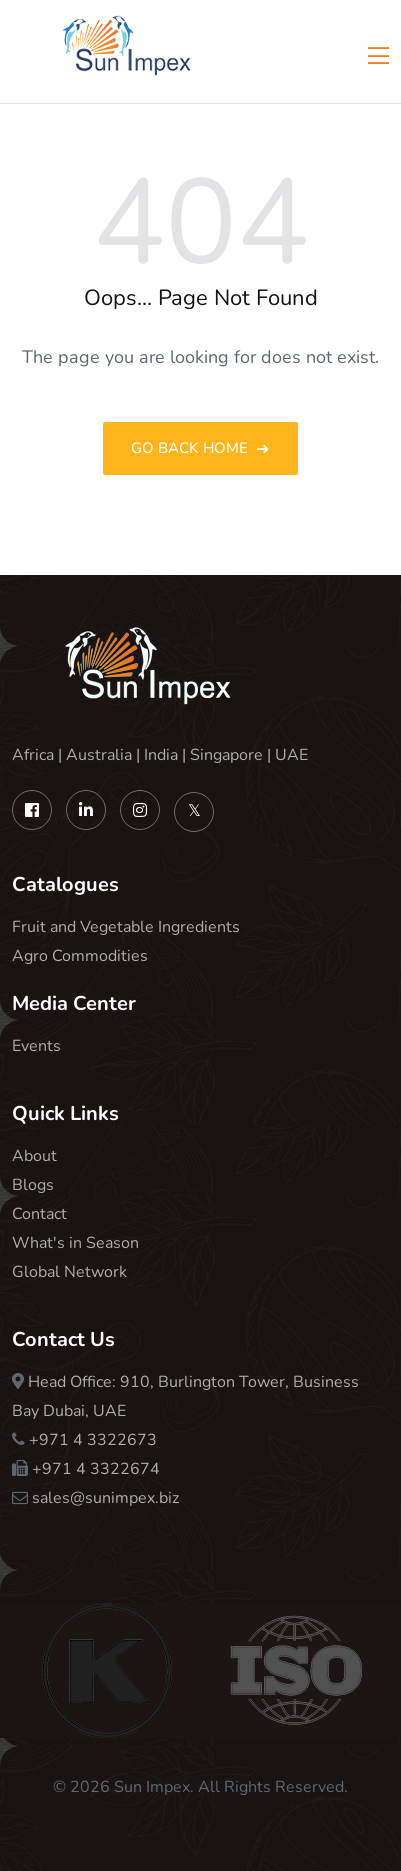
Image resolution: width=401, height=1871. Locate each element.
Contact (39, 1214)
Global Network (69, 1272)
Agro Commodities (80, 956)
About (34, 1156)
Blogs (33, 1185)
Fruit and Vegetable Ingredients (126, 927)
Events (36, 1046)
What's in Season (75, 1243)
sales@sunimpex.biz (105, 1498)
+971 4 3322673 (93, 1440)
